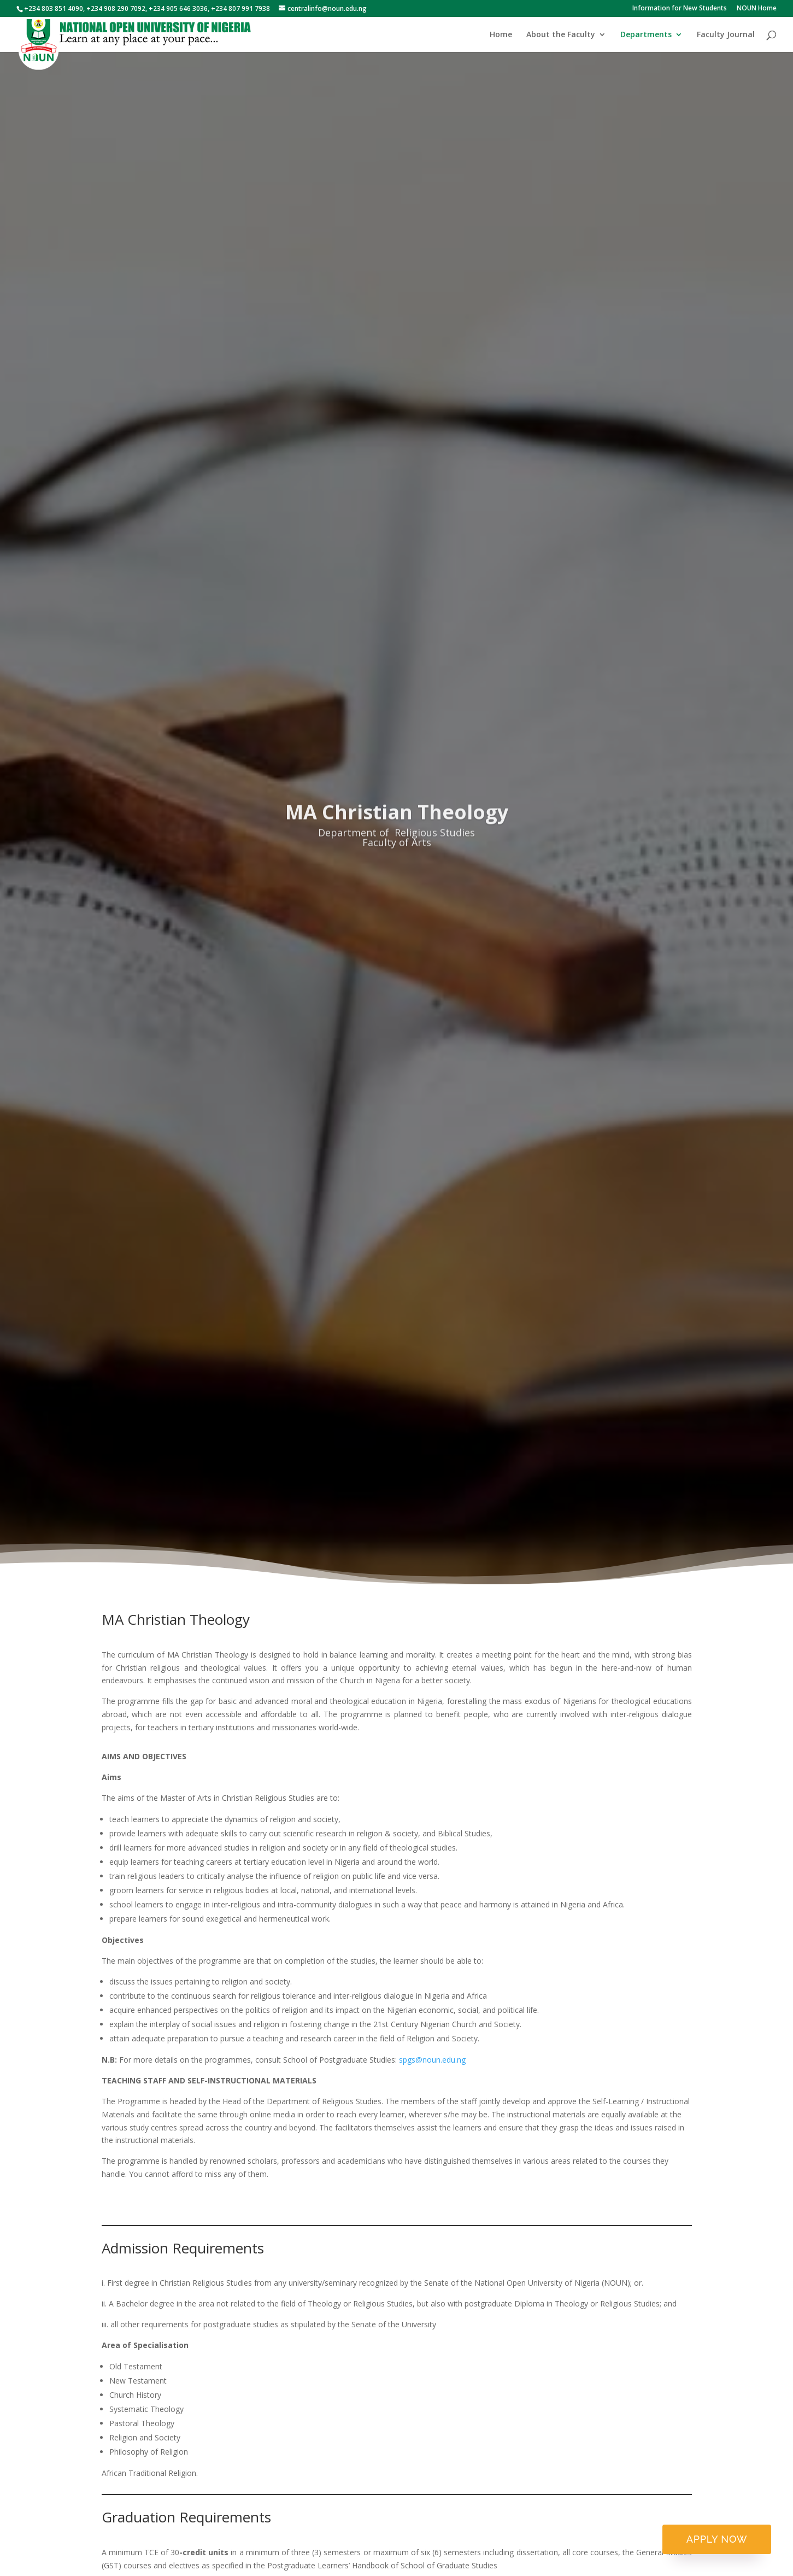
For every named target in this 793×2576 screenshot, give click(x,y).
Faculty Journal (726, 35)
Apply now (717, 2539)
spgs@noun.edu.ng (432, 2059)
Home (501, 35)
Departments (646, 35)
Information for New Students (679, 9)
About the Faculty (560, 35)
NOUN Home (757, 9)
